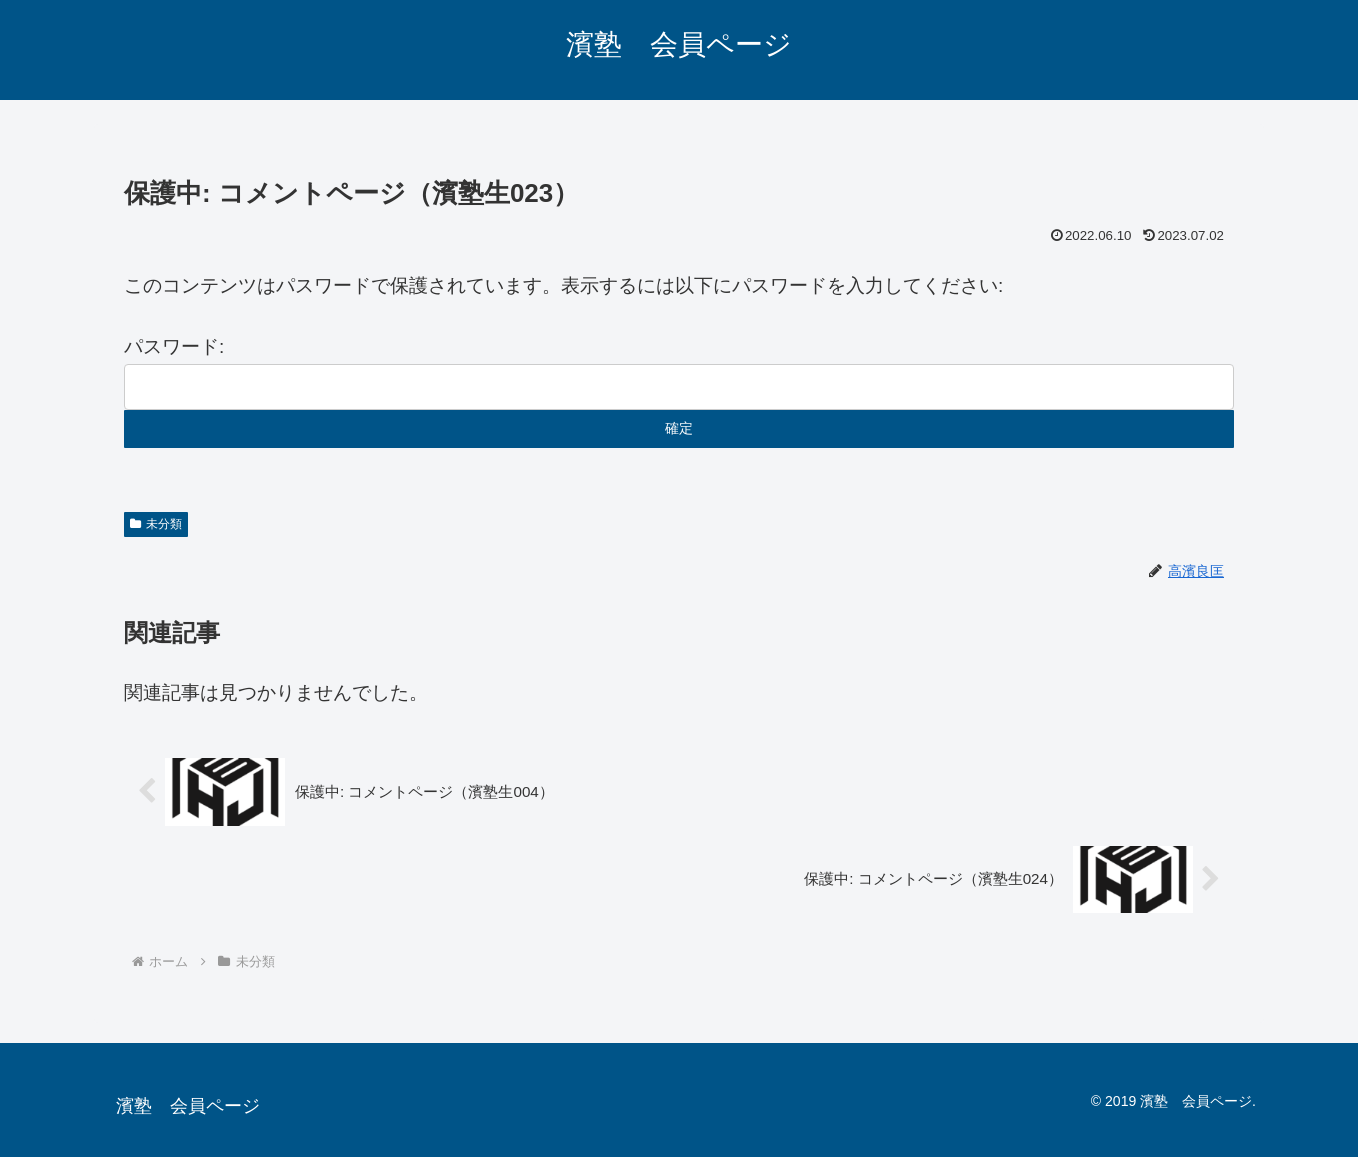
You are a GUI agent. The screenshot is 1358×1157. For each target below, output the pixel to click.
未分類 (156, 524)
